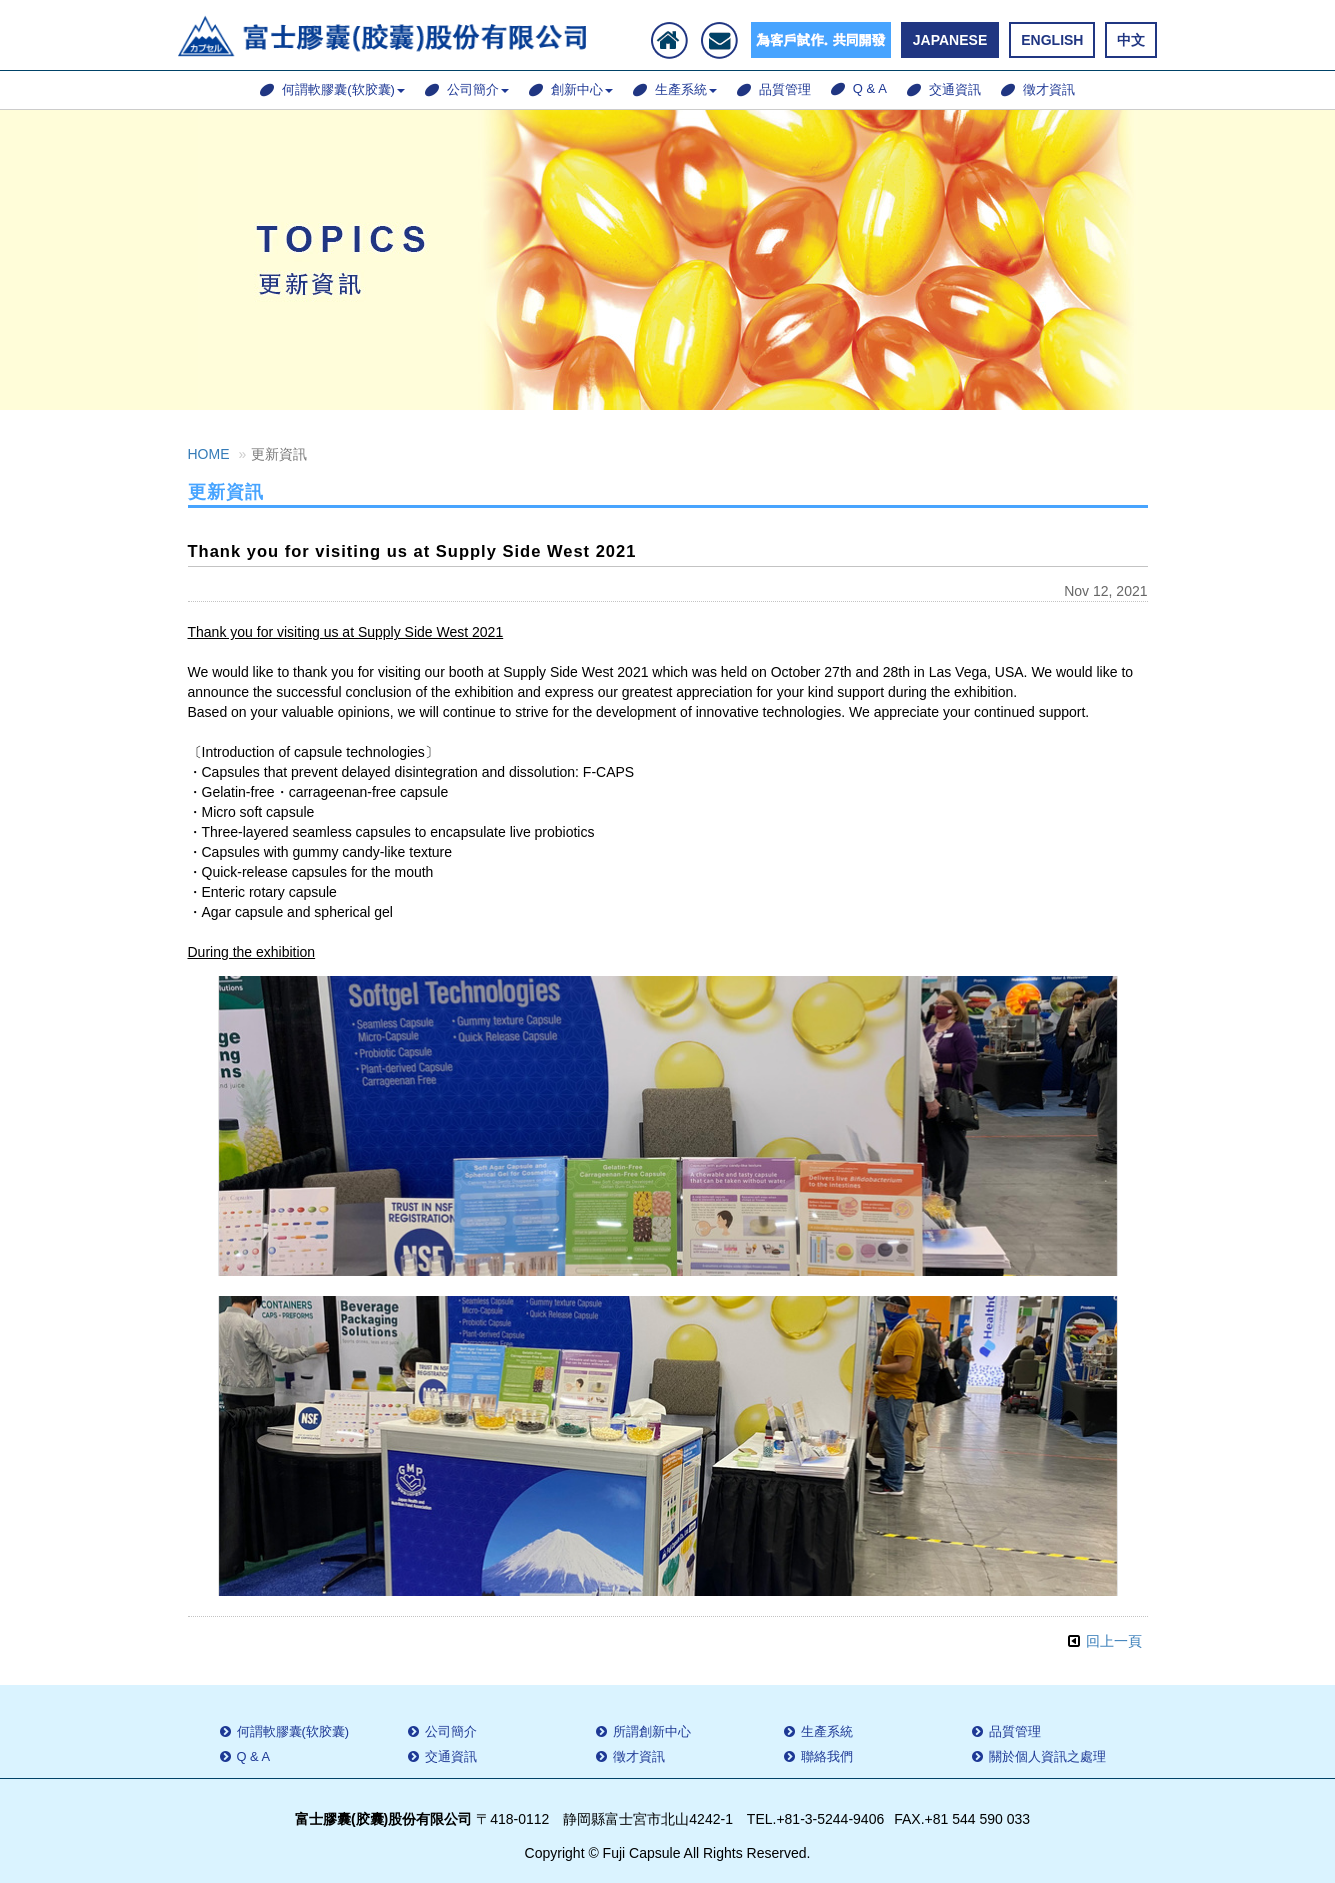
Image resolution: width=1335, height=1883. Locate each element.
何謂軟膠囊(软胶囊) (332, 89)
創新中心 (571, 89)
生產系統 (675, 89)
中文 (1131, 40)
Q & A (859, 88)
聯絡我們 (818, 1756)
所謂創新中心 (643, 1731)
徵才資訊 (1038, 89)
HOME (209, 454)
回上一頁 (1114, 1641)
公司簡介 (467, 89)
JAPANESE (950, 40)
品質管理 (774, 89)
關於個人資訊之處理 (1039, 1756)
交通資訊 (944, 89)
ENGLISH (1052, 40)
